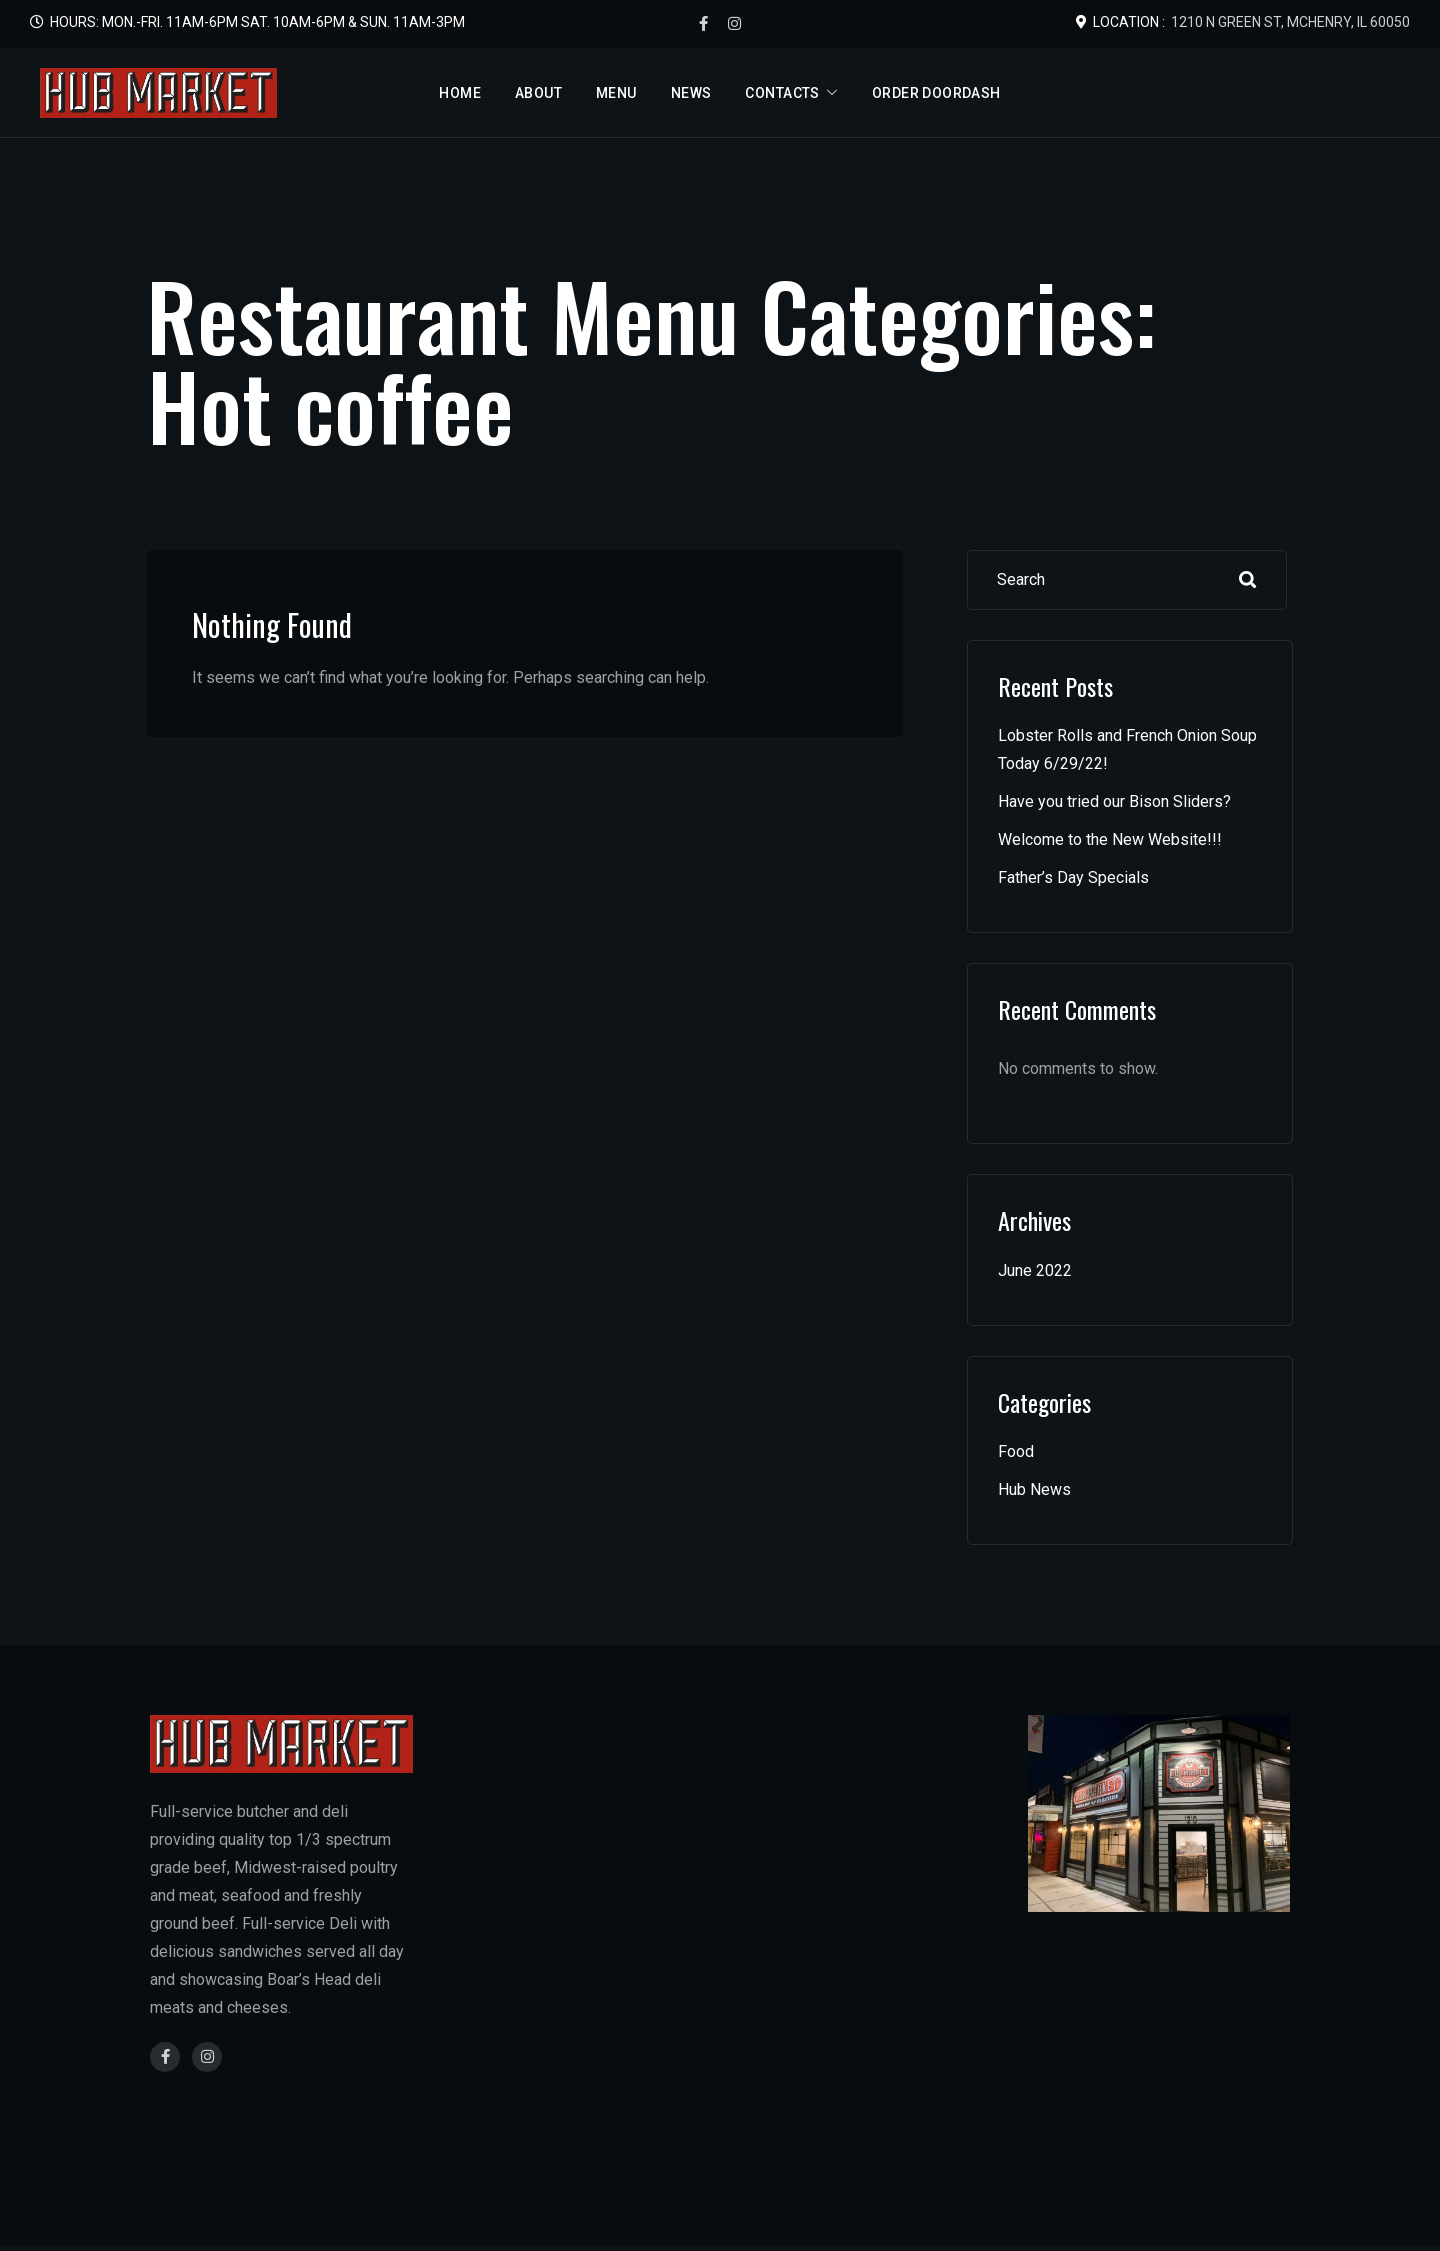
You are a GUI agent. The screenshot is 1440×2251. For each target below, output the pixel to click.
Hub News (1034, 1489)
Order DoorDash (936, 93)
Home (460, 93)
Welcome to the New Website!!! (1110, 839)
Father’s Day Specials (1073, 877)
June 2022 (1035, 1270)
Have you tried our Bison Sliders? (1114, 801)
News (691, 93)
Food (1016, 1451)
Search (1248, 580)
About (538, 93)
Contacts (782, 93)
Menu (616, 93)
